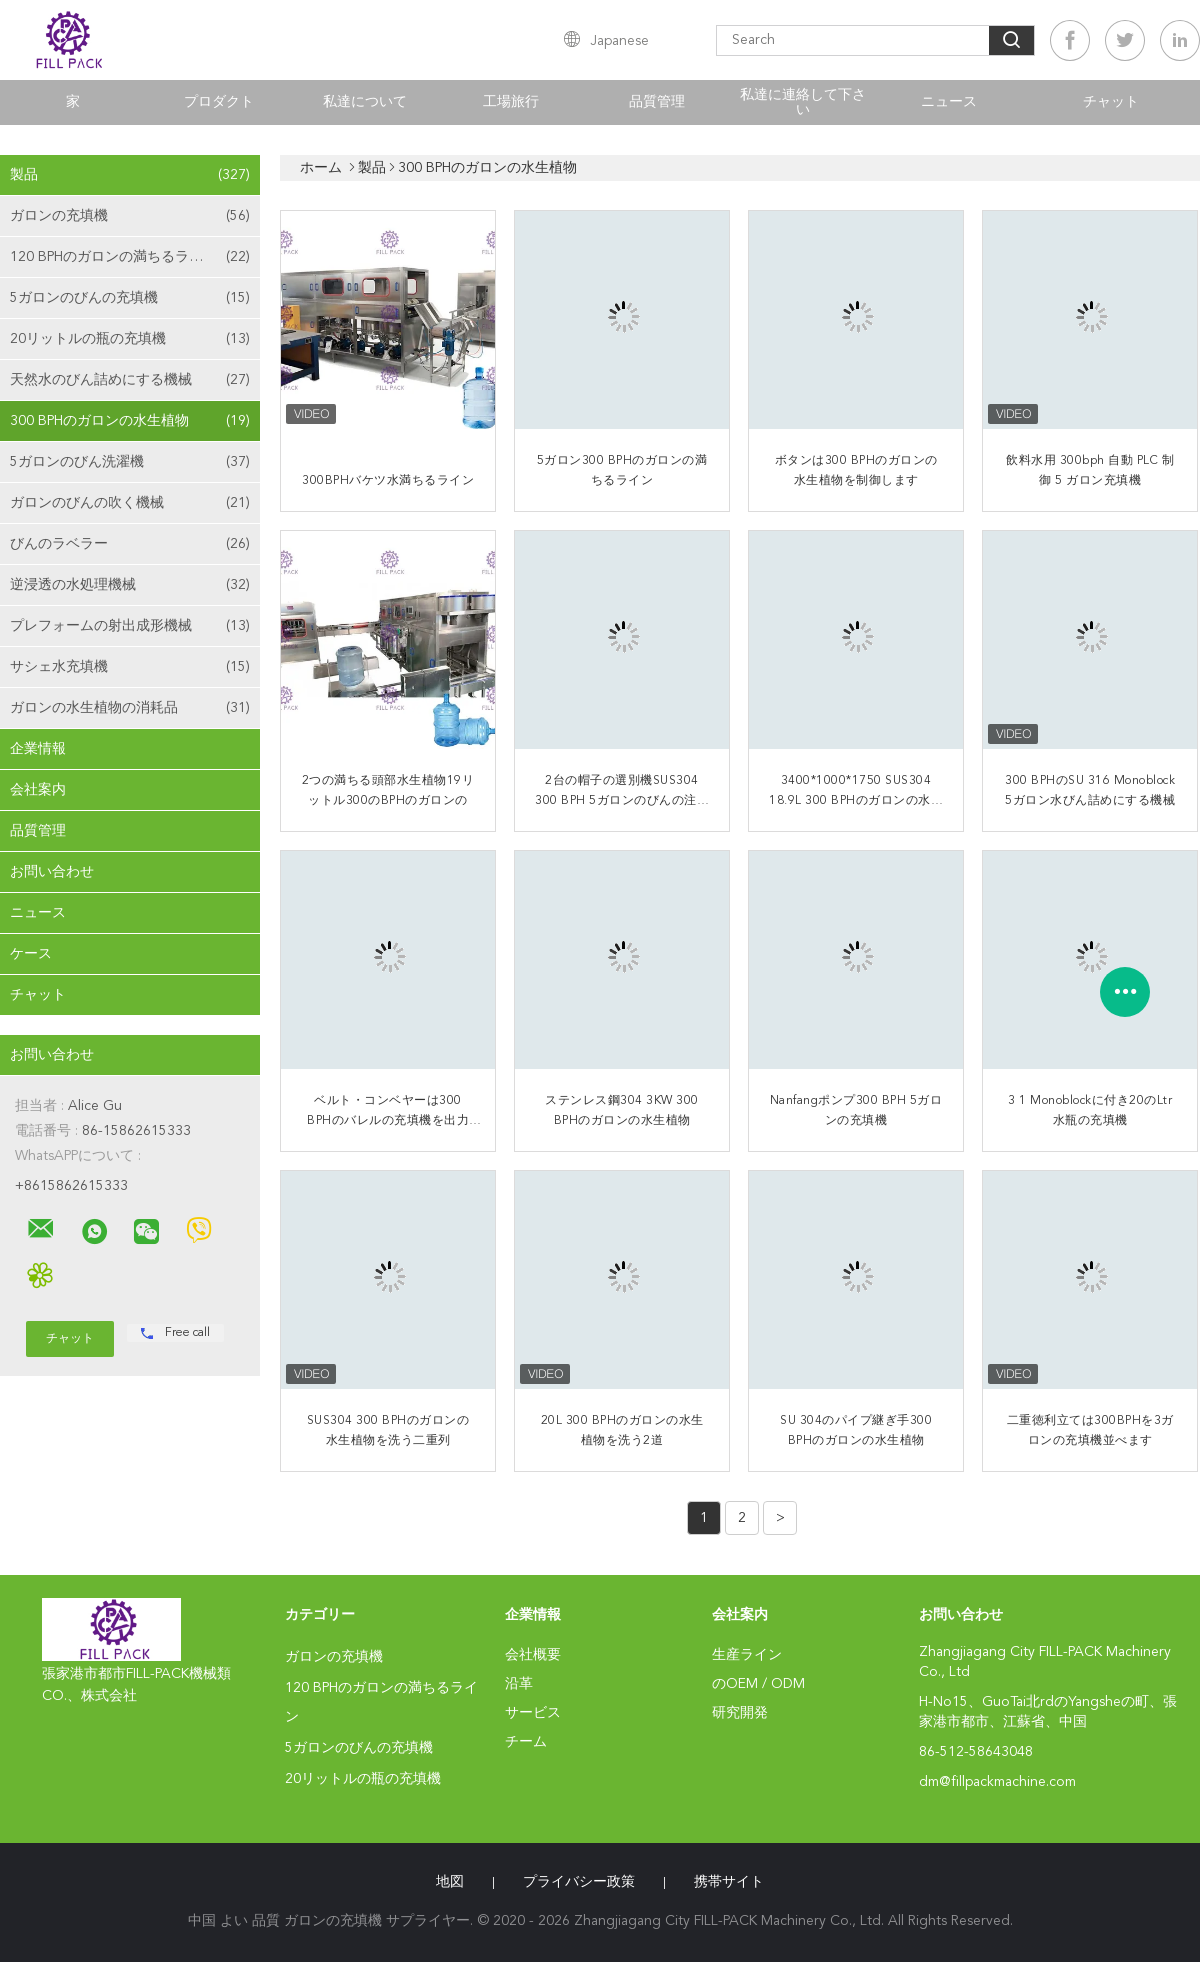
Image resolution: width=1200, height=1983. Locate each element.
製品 (130, 175)
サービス (533, 1713)
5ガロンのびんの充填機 (130, 298)
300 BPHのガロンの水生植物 (130, 421)
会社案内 (38, 790)
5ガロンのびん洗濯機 (130, 462)
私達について (365, 102)
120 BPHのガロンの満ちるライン (130, 257)
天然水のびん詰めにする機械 (130, 380)
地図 (450, 1882)
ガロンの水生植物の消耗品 (130, 708)
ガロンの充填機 (130, 216)
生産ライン (747, 1655)
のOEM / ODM (758, 1684)
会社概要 (533, 1655)
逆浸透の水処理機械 (130, 585)
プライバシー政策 (579, 1882)
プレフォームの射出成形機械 (130, 626)
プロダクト (219, 102)
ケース (31, 954)
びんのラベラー (130, 544)
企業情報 (38, 749)
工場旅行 (511, 102)
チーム (526, 1742)
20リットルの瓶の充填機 (130, 339)
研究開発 (740, 1713)
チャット (1111, 102)
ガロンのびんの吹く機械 (130, 503)
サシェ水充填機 (130, 667)
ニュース (949, 102)
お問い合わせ (52, 872)
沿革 (519, 1684)
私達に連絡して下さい (803, 102)
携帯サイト (729, 1882)
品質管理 (657, 102)
